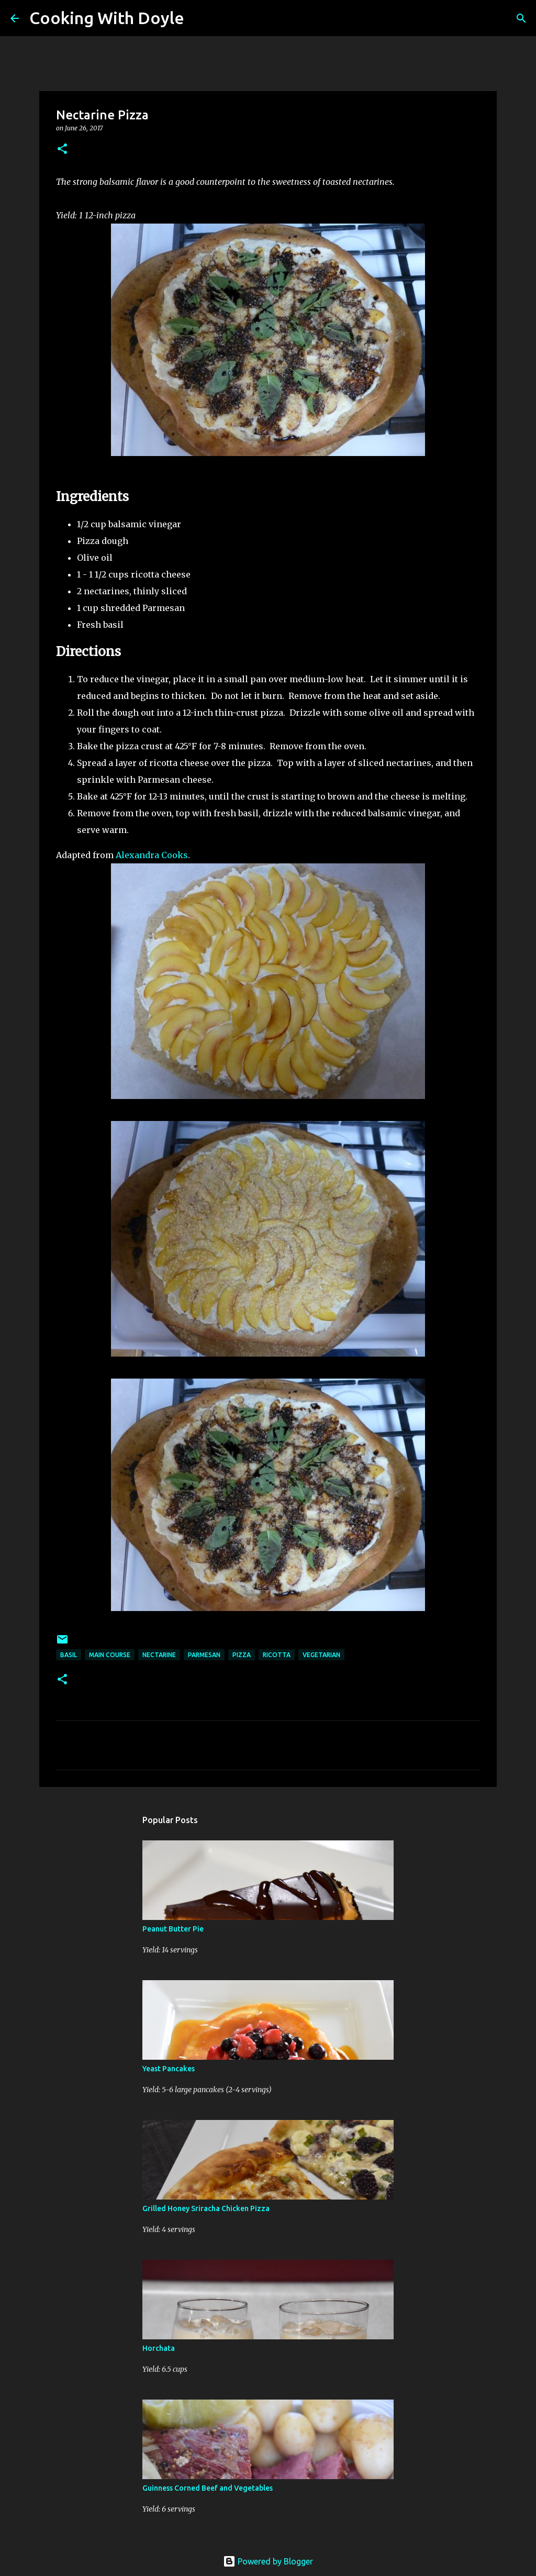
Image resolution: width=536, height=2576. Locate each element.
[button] (62, 149)
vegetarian (321, 1654)
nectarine (159, 1654)
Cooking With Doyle (106, 17)
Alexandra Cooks (152, 855)
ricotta (277, 1654)
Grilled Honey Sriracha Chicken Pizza (206, 2208)
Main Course (109, 1654)
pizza (241, 1654)
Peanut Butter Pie (173, 1929)
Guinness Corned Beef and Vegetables (207, 2488)
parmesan (204, 1654)
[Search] (199, 18)
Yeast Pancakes (168, 2068)
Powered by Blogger (268, 2561)
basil (68, 1654)
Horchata (158, 2348)
